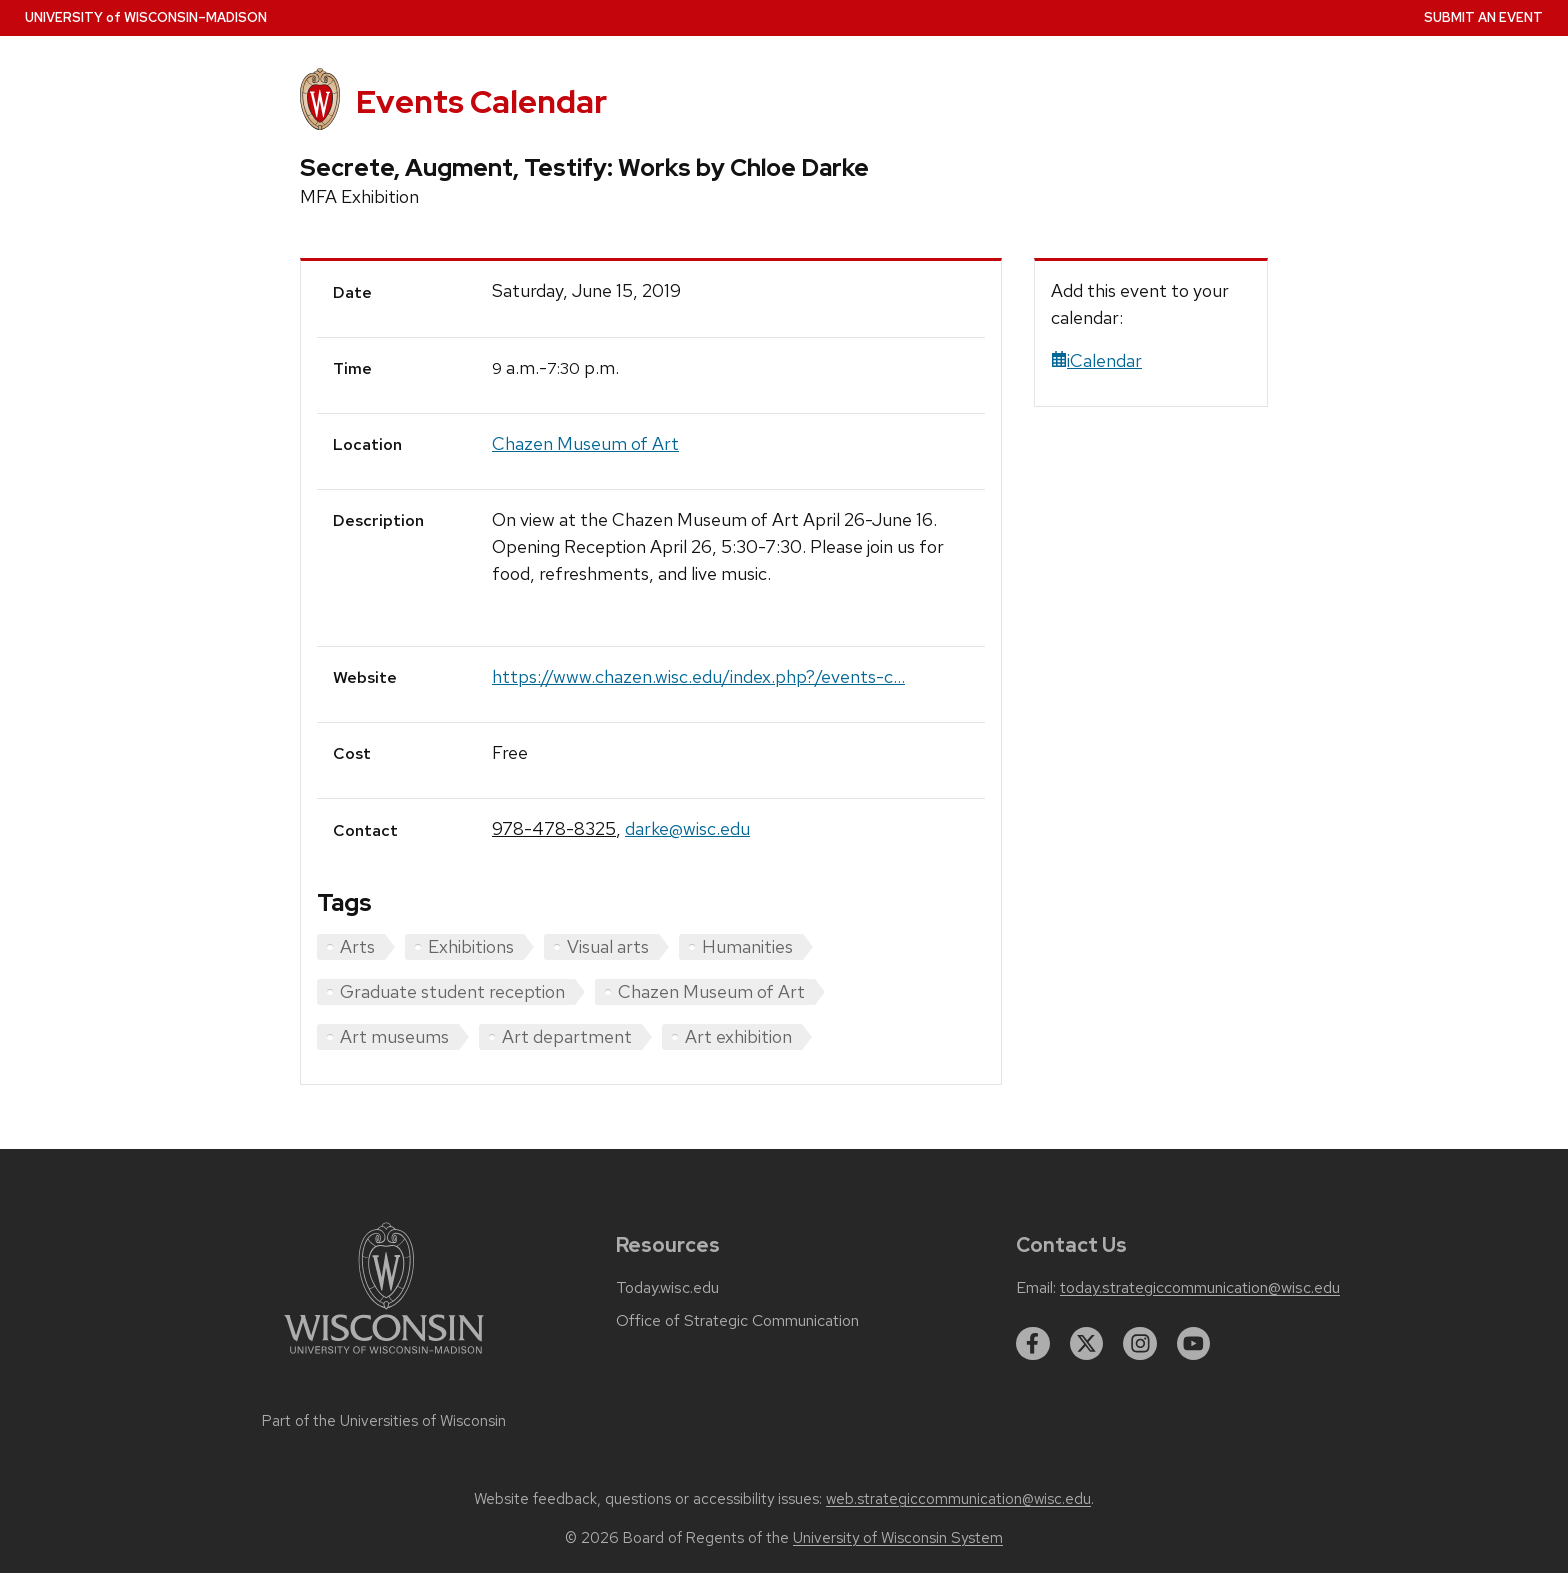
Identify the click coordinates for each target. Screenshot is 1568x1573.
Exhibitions (471, 946)
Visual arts (608, 946)
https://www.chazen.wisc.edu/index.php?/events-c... (698, 676)
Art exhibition (738, 1036)
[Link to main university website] (384, 1357)
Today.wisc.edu (667, 1288)
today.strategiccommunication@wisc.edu (1200, 1288)
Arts (357, 946)
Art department (567, 1036)
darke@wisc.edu (687, 828)
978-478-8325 (554, 828)
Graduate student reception (452, 991)
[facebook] (1033, 1344)
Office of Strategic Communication (737, 1321)
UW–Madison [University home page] (146, 17)
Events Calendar (481, 101)
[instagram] (1140, 1344)
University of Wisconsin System (898, 1538)
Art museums (394, 1036)
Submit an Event (1483, 17)
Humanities (747, 946)
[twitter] (1087, 1344)
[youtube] (1194, 1344)
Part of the (384, 1421)
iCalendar (1096, 360)
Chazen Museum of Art (585, 443)
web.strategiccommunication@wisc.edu (958, 1499)
